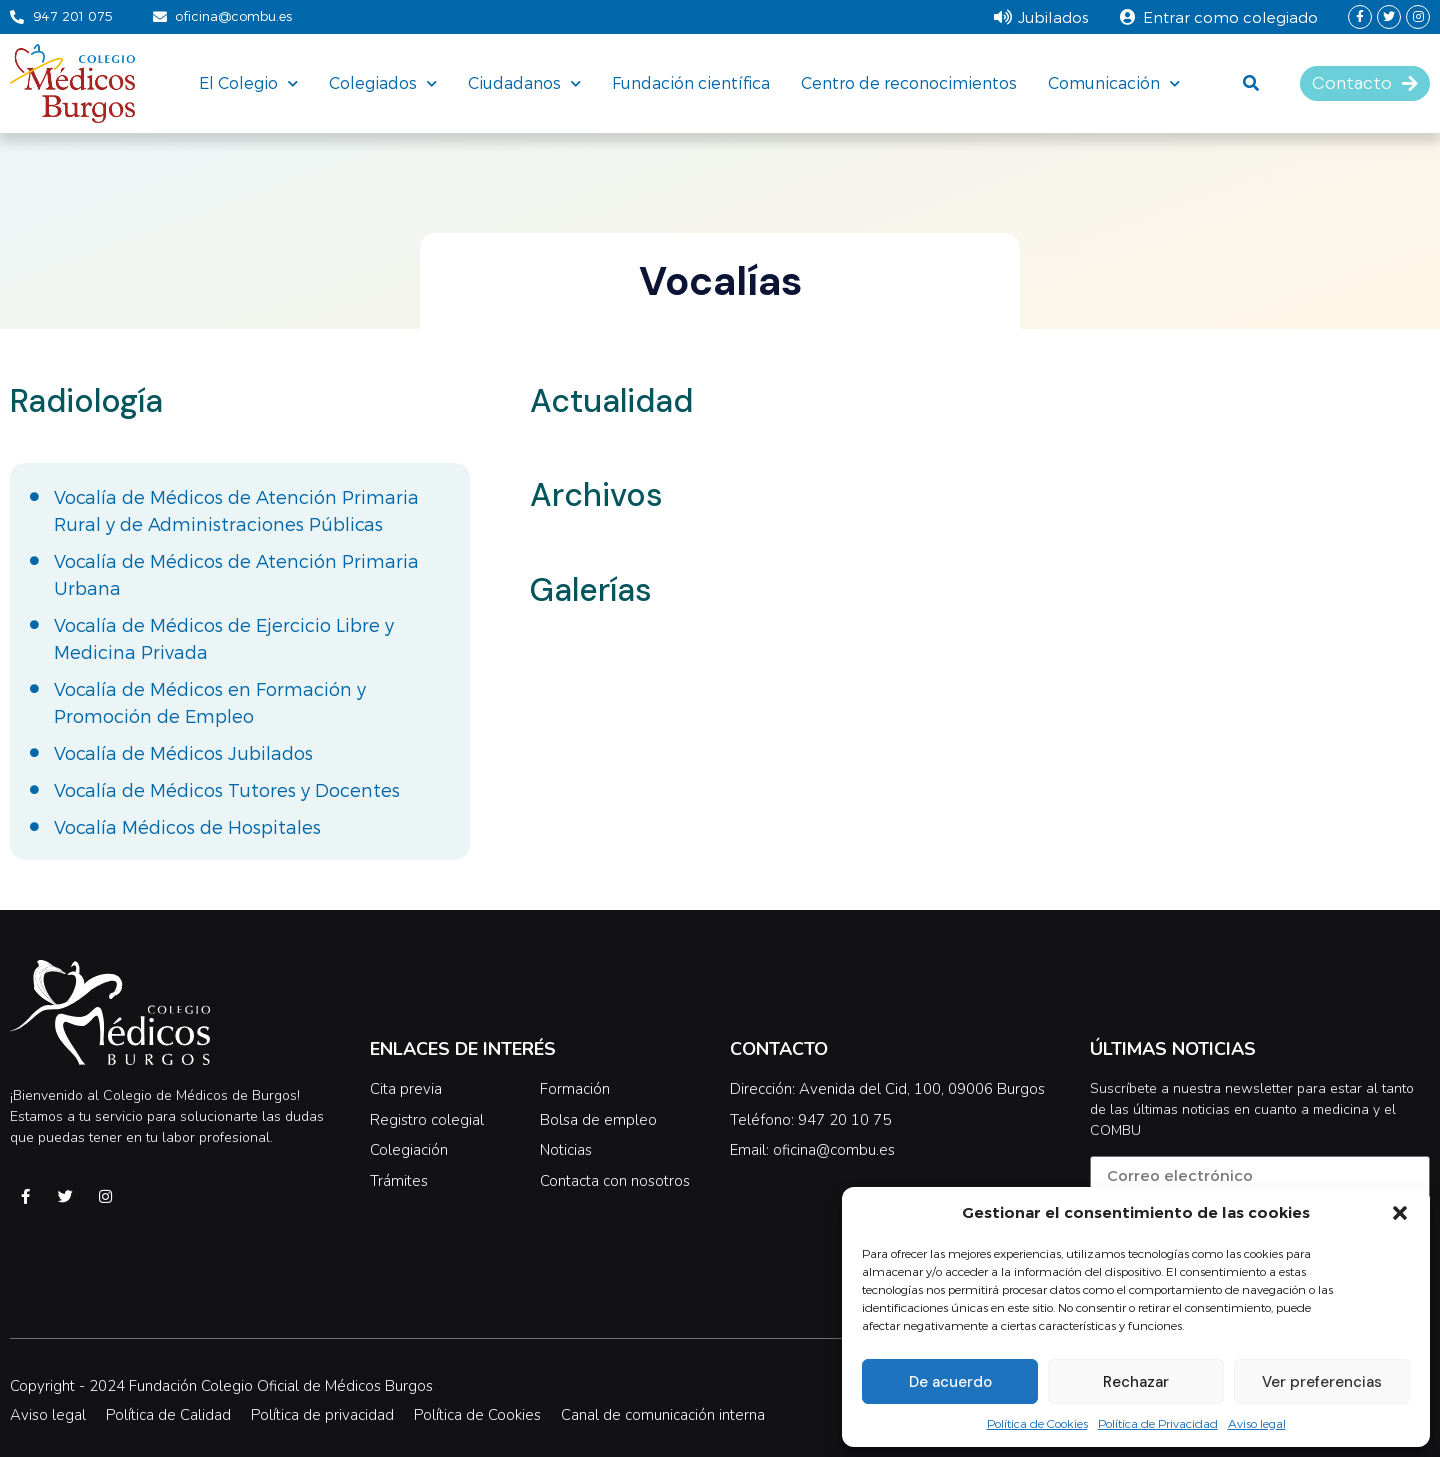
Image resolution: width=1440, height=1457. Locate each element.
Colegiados (383, 83)
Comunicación (1114, 83)
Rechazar (1136, 1382)
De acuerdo (950, 1382)
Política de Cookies (1037, 1423)
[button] (1400, 1213)
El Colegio (248, 83)
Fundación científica (691, 82)
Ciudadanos (524, 83)
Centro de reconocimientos (909, 82)
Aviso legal (1257, 1423)
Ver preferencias (1322, 1382)
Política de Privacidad (1158, 1423)
